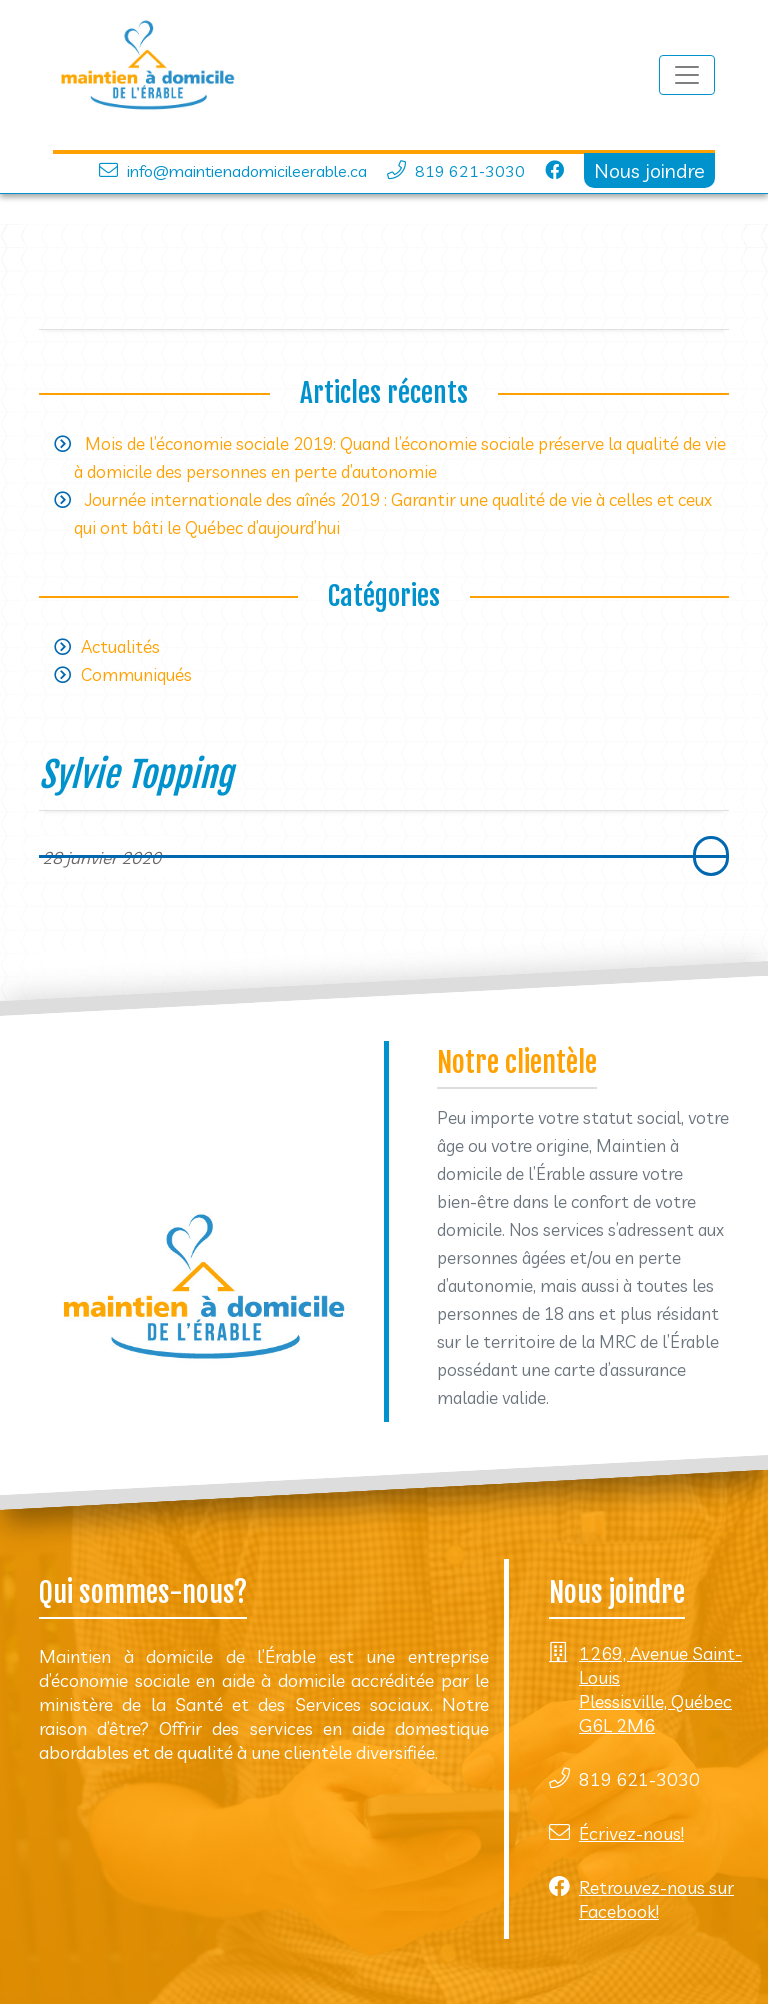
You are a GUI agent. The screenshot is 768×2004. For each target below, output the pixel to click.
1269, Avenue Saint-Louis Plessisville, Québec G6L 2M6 (660, 1689)
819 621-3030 (470, 171)
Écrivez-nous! (631, 1833)
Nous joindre (649, 170)
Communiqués (136, 674)
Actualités (120, 646)
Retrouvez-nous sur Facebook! (656, 1899)
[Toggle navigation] (687, 75)
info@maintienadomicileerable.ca (247, 171)
